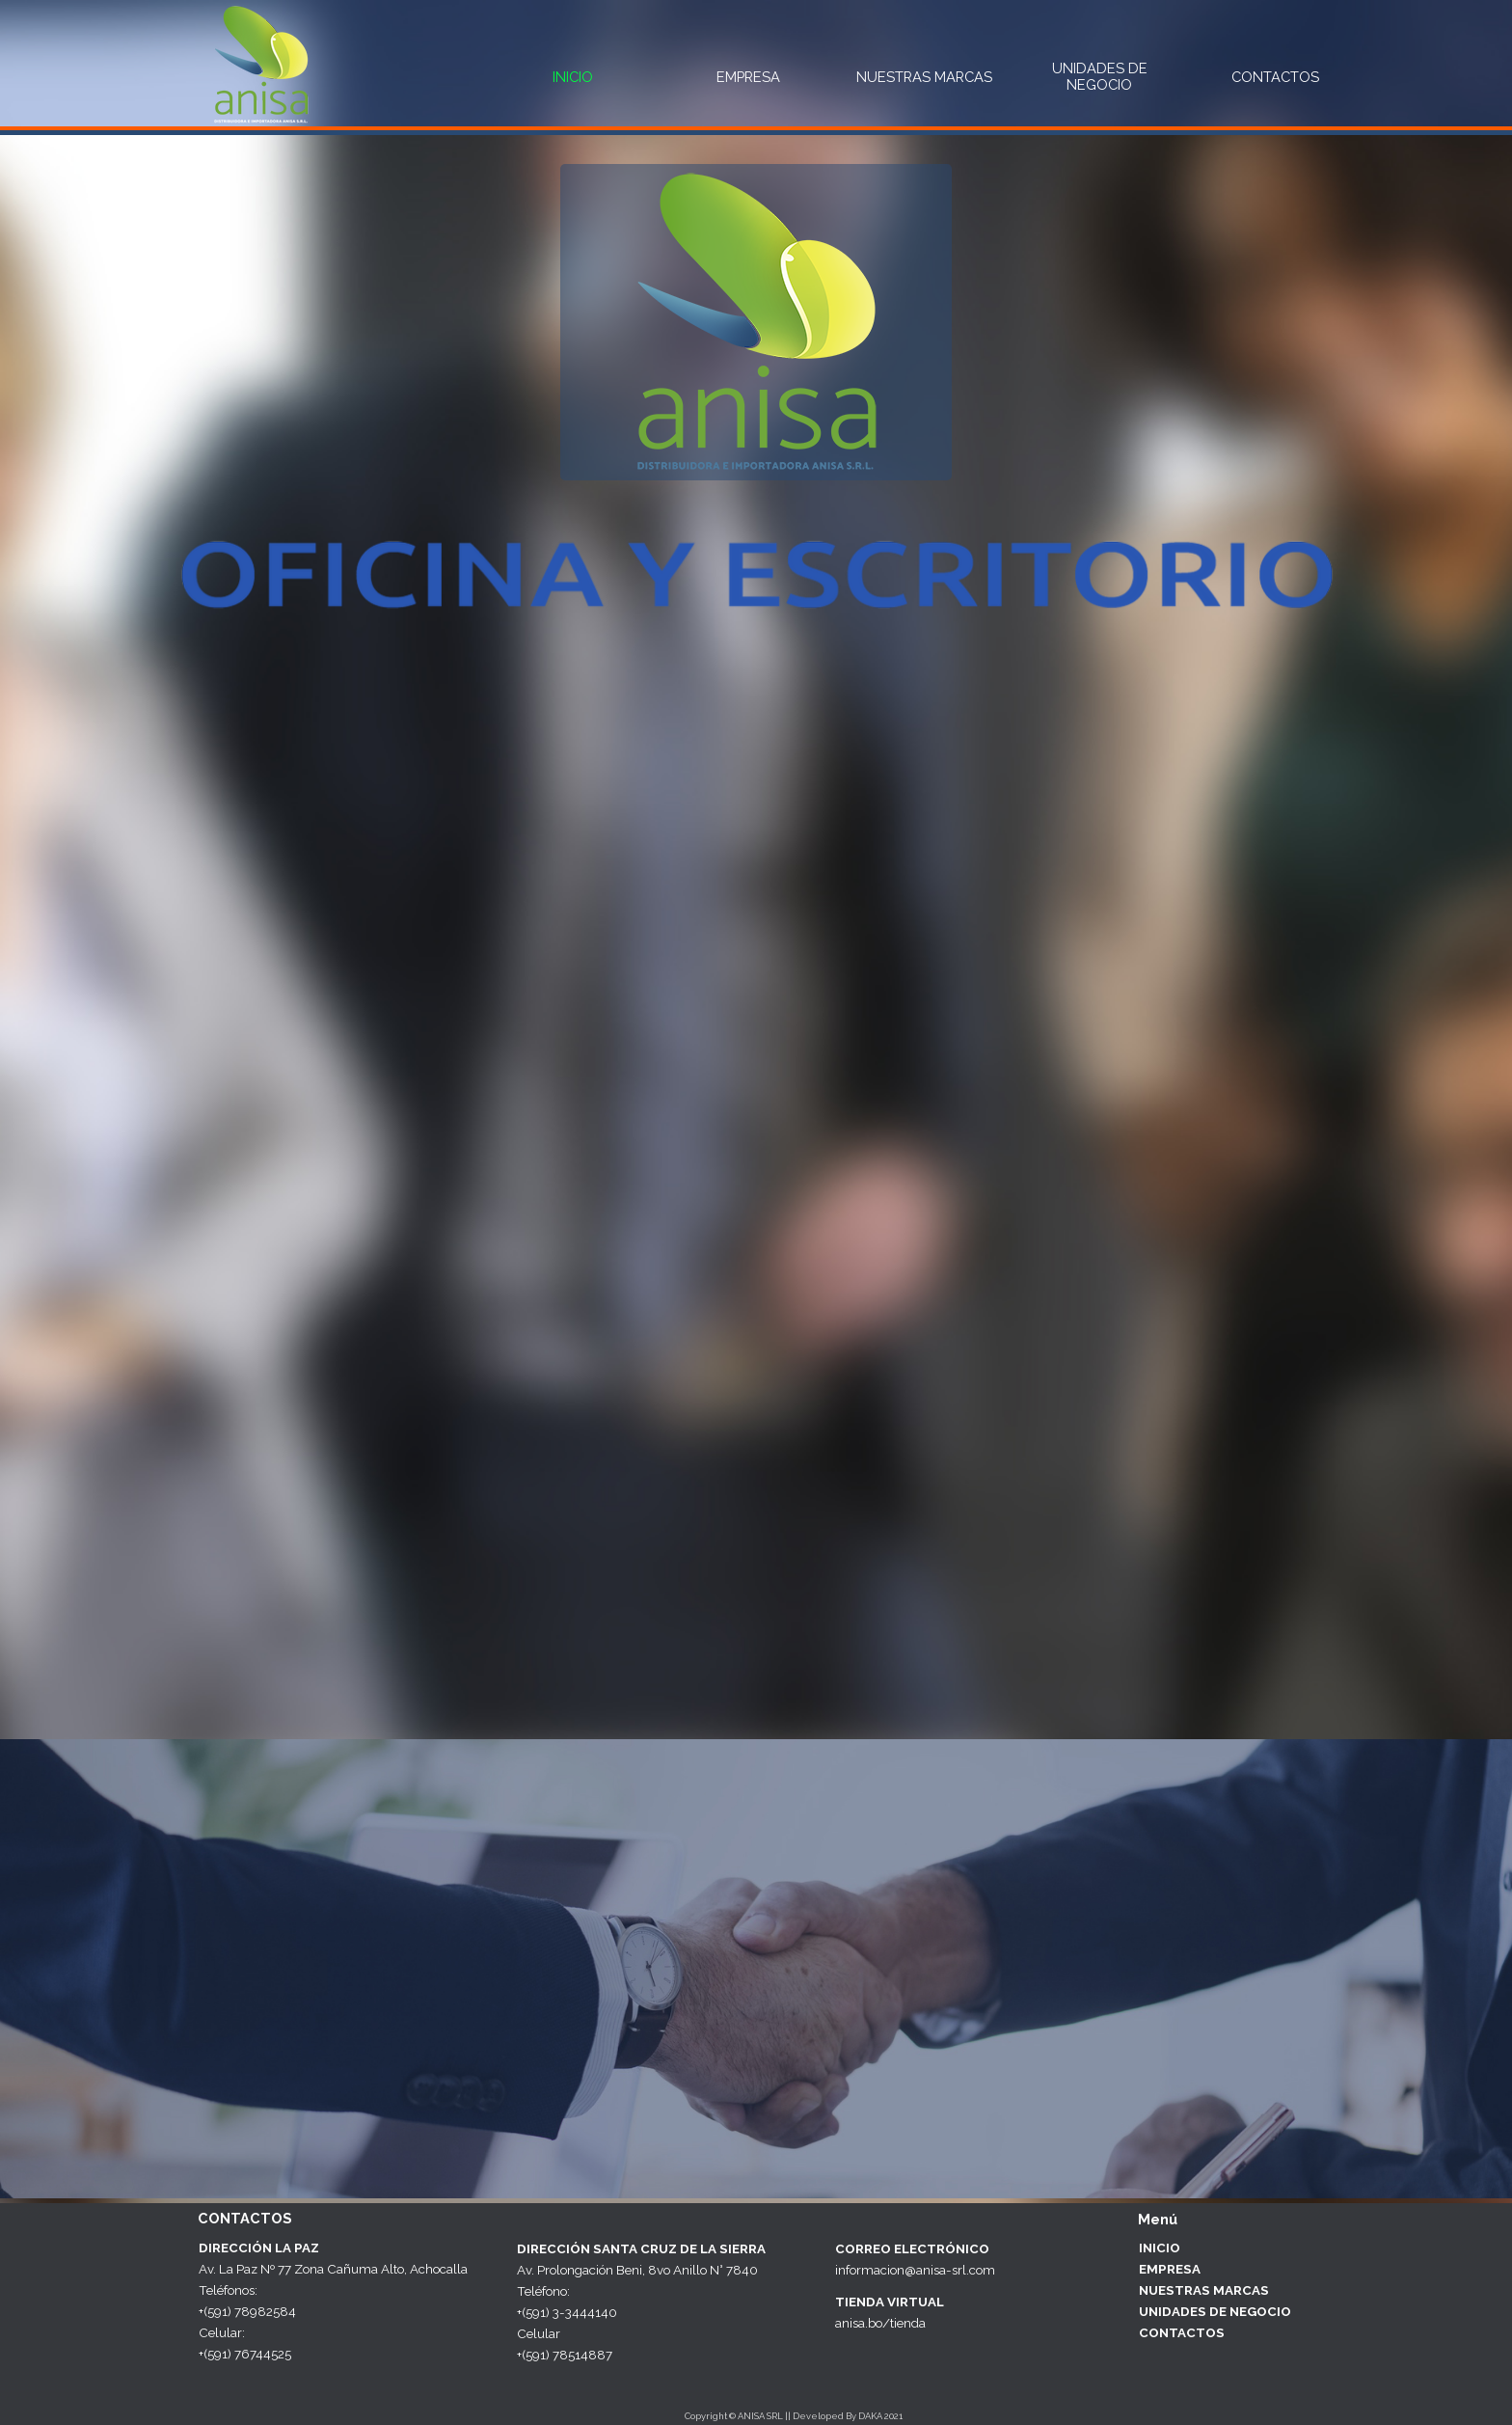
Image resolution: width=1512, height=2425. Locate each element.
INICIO (573, 76)
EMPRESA (748, 76)
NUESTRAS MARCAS (924, 76)
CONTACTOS (1275, 76)
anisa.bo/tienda (880, 2322)
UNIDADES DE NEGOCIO (1100, 76)
